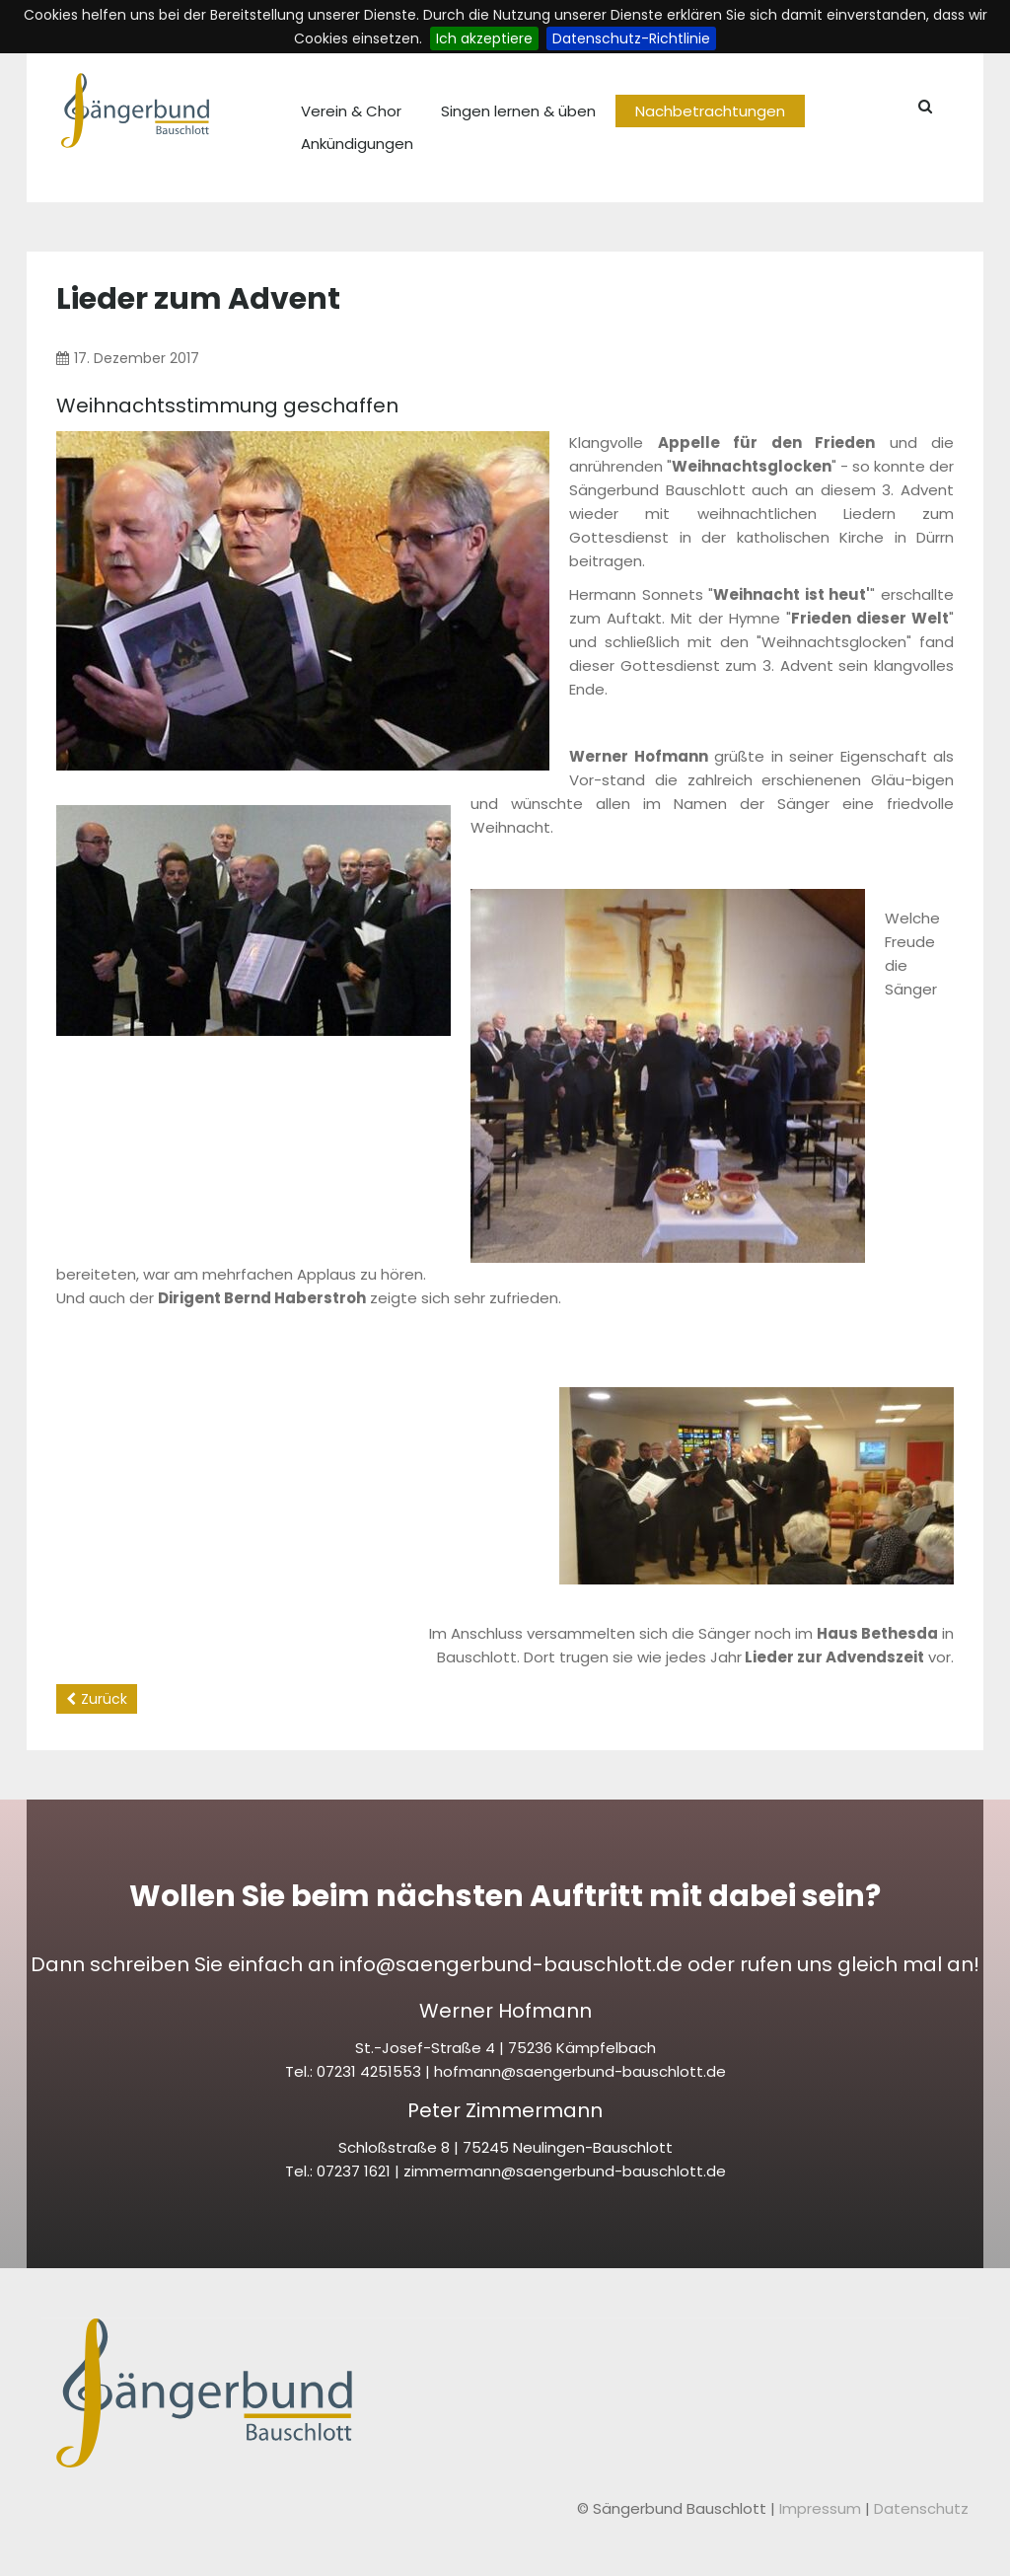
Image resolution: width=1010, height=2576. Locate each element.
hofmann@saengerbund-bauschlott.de (580, 2071)
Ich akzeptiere (484, 38)
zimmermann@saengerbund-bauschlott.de (564, 2171)
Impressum (822, 2508)
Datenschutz (921, 2508)
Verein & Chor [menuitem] (351, 111)
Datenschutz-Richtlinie (631, 38)
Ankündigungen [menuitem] (357, 143)
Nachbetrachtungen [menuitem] (710, 111)
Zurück (104, 1699)
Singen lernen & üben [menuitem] (518, 111)
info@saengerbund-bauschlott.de (511, 1964)
